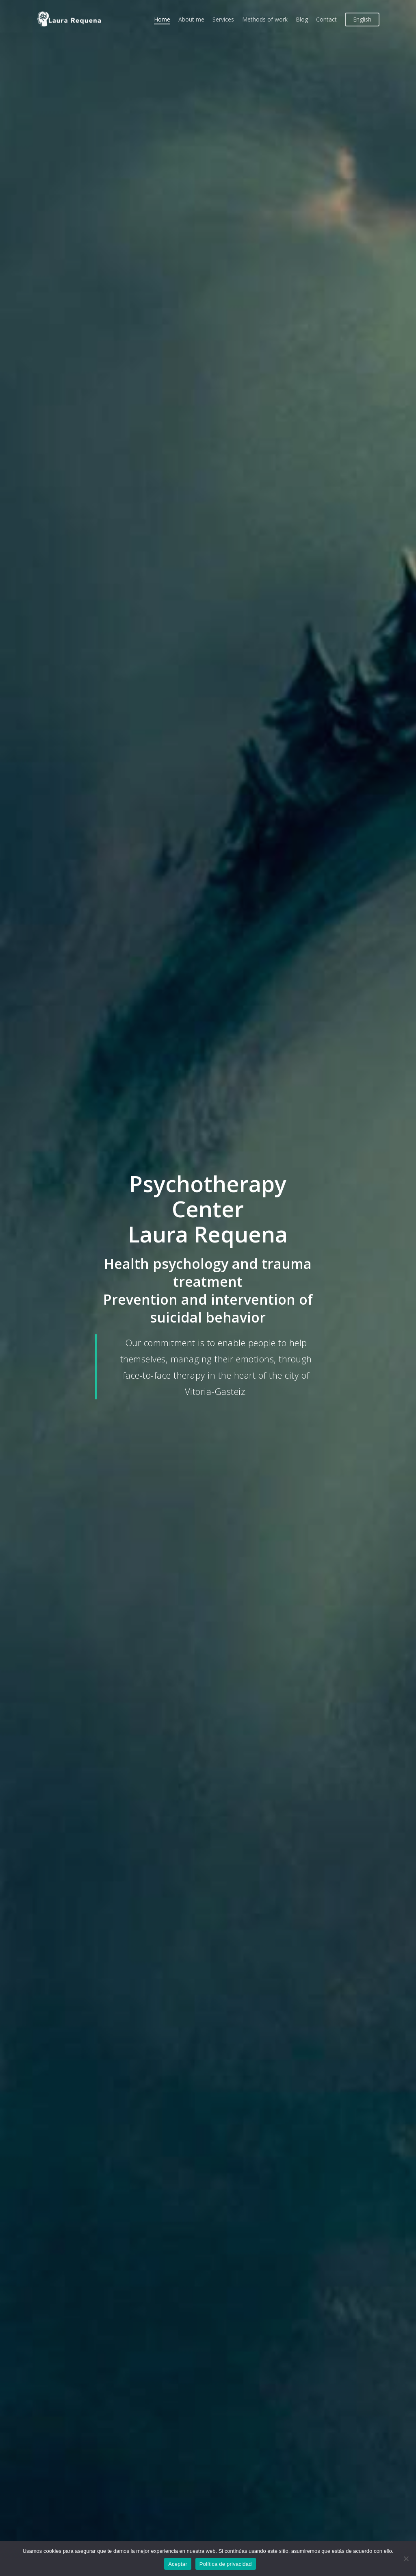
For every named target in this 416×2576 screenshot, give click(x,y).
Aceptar (177, 2564)
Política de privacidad (225, 2564)
